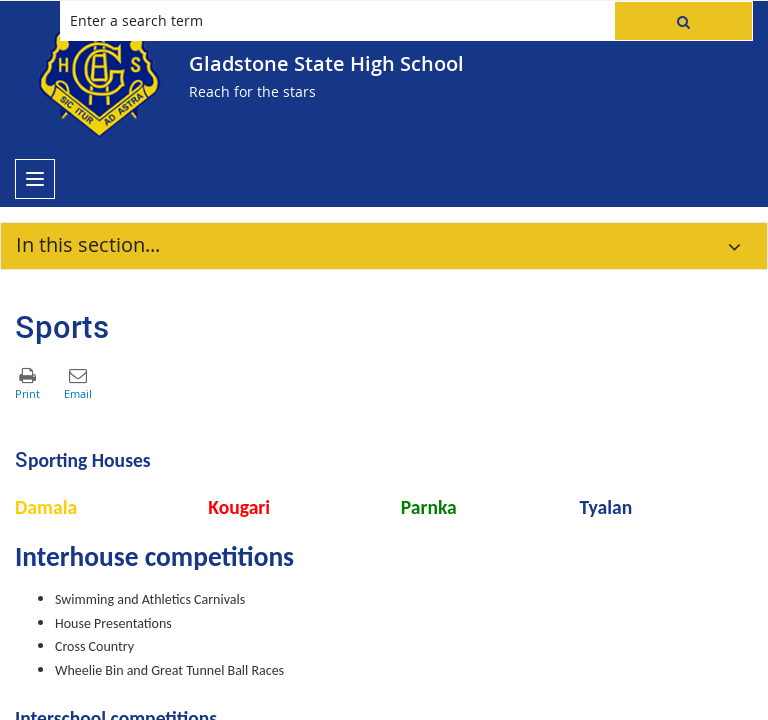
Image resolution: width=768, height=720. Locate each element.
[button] (683, 21)
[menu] (35, 179)
